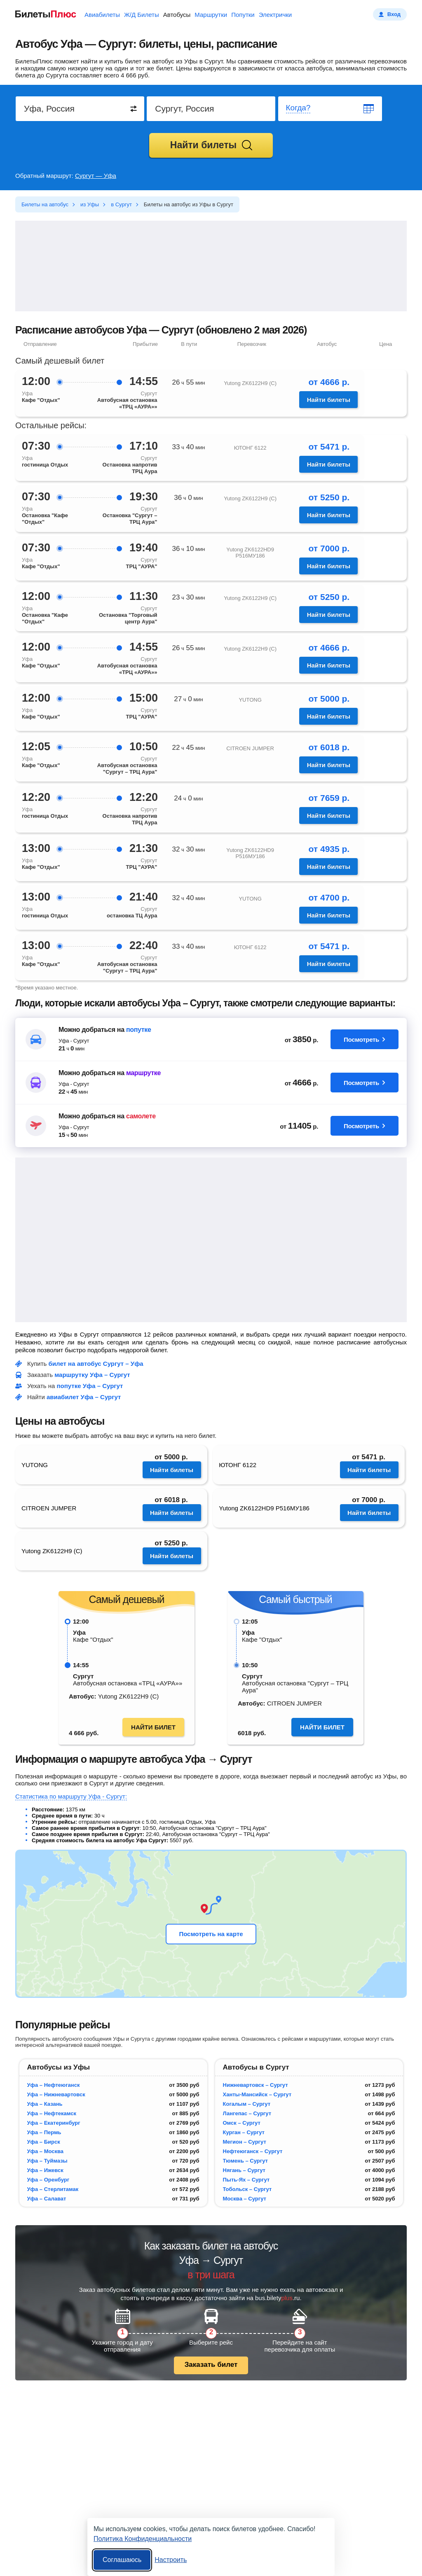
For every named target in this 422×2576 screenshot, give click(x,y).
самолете (141, 1116)
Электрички (275, 14)
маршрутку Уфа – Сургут (92, 1374)
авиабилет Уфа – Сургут (84, 1396)
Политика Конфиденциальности (143, 2538)
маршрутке (143, 1072)
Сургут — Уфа (95, 175)
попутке (138, 1029)
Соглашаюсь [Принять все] (122, 2559)
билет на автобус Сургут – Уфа (96, 1363)
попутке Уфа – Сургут (90, 1385)
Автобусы (177, 14)
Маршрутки (211, 14)
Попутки (243, 14)
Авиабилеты (102, 14)
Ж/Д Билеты (141, 14)
